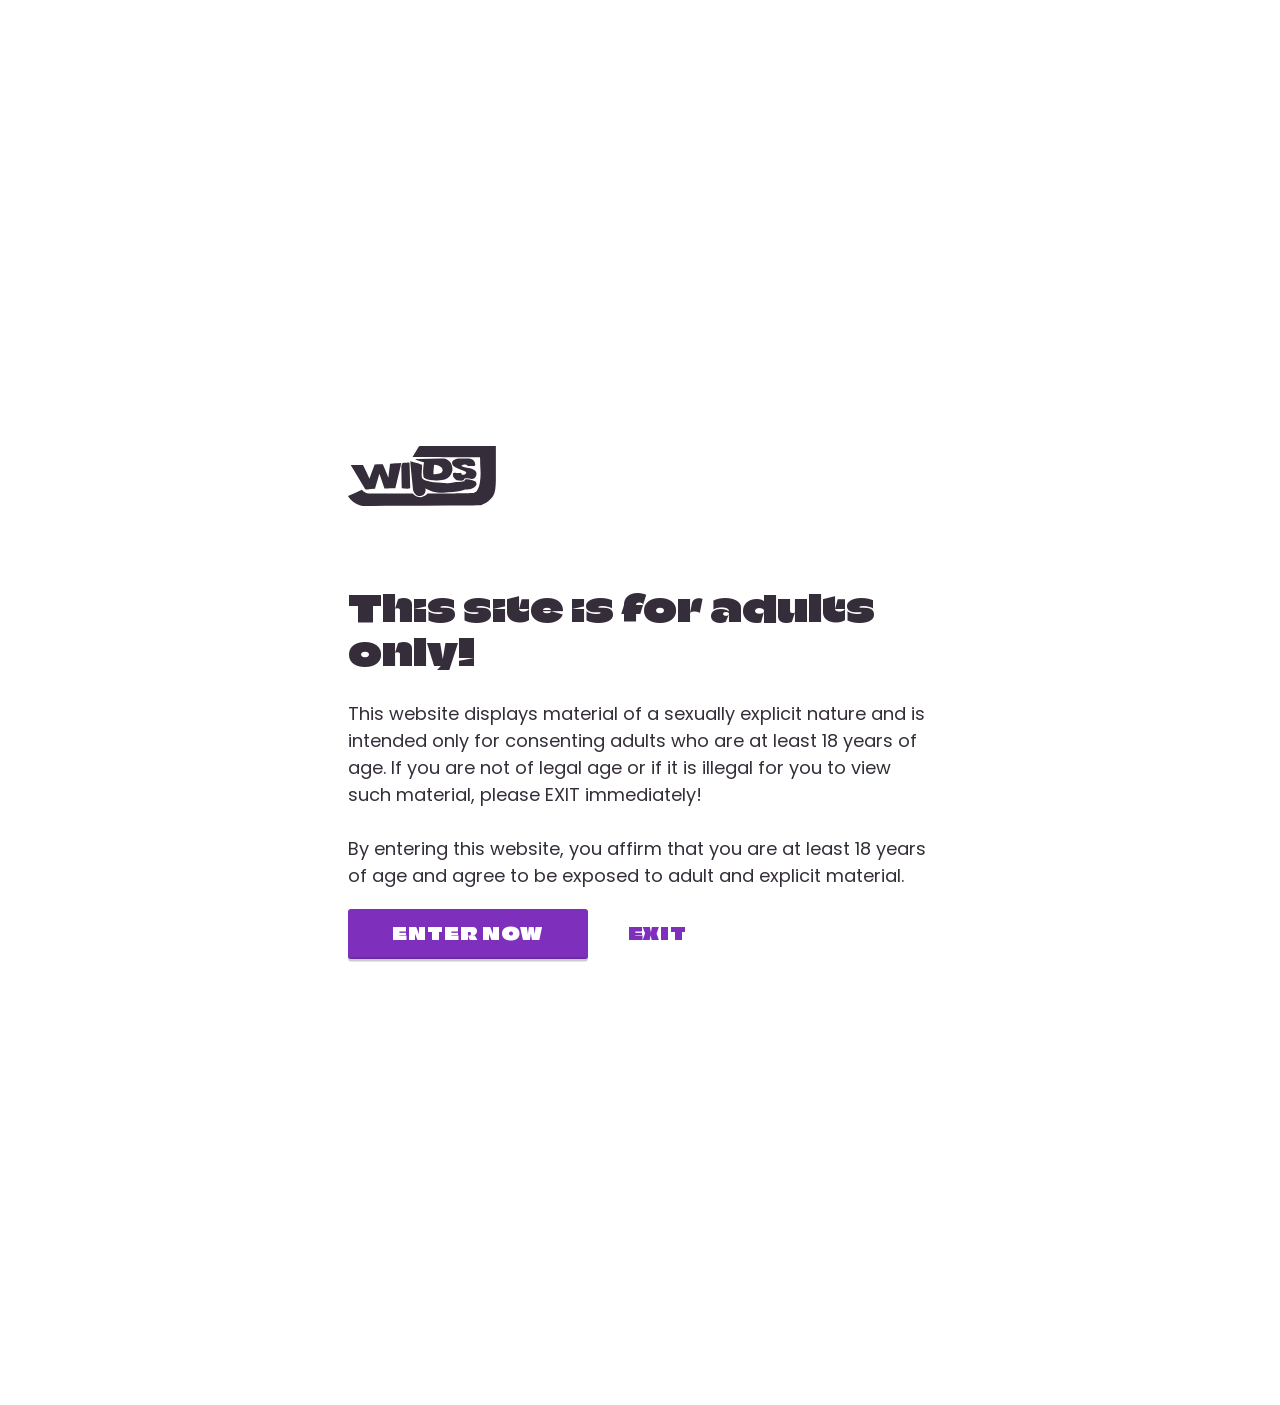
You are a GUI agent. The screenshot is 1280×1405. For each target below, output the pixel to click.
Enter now (467, 933)
